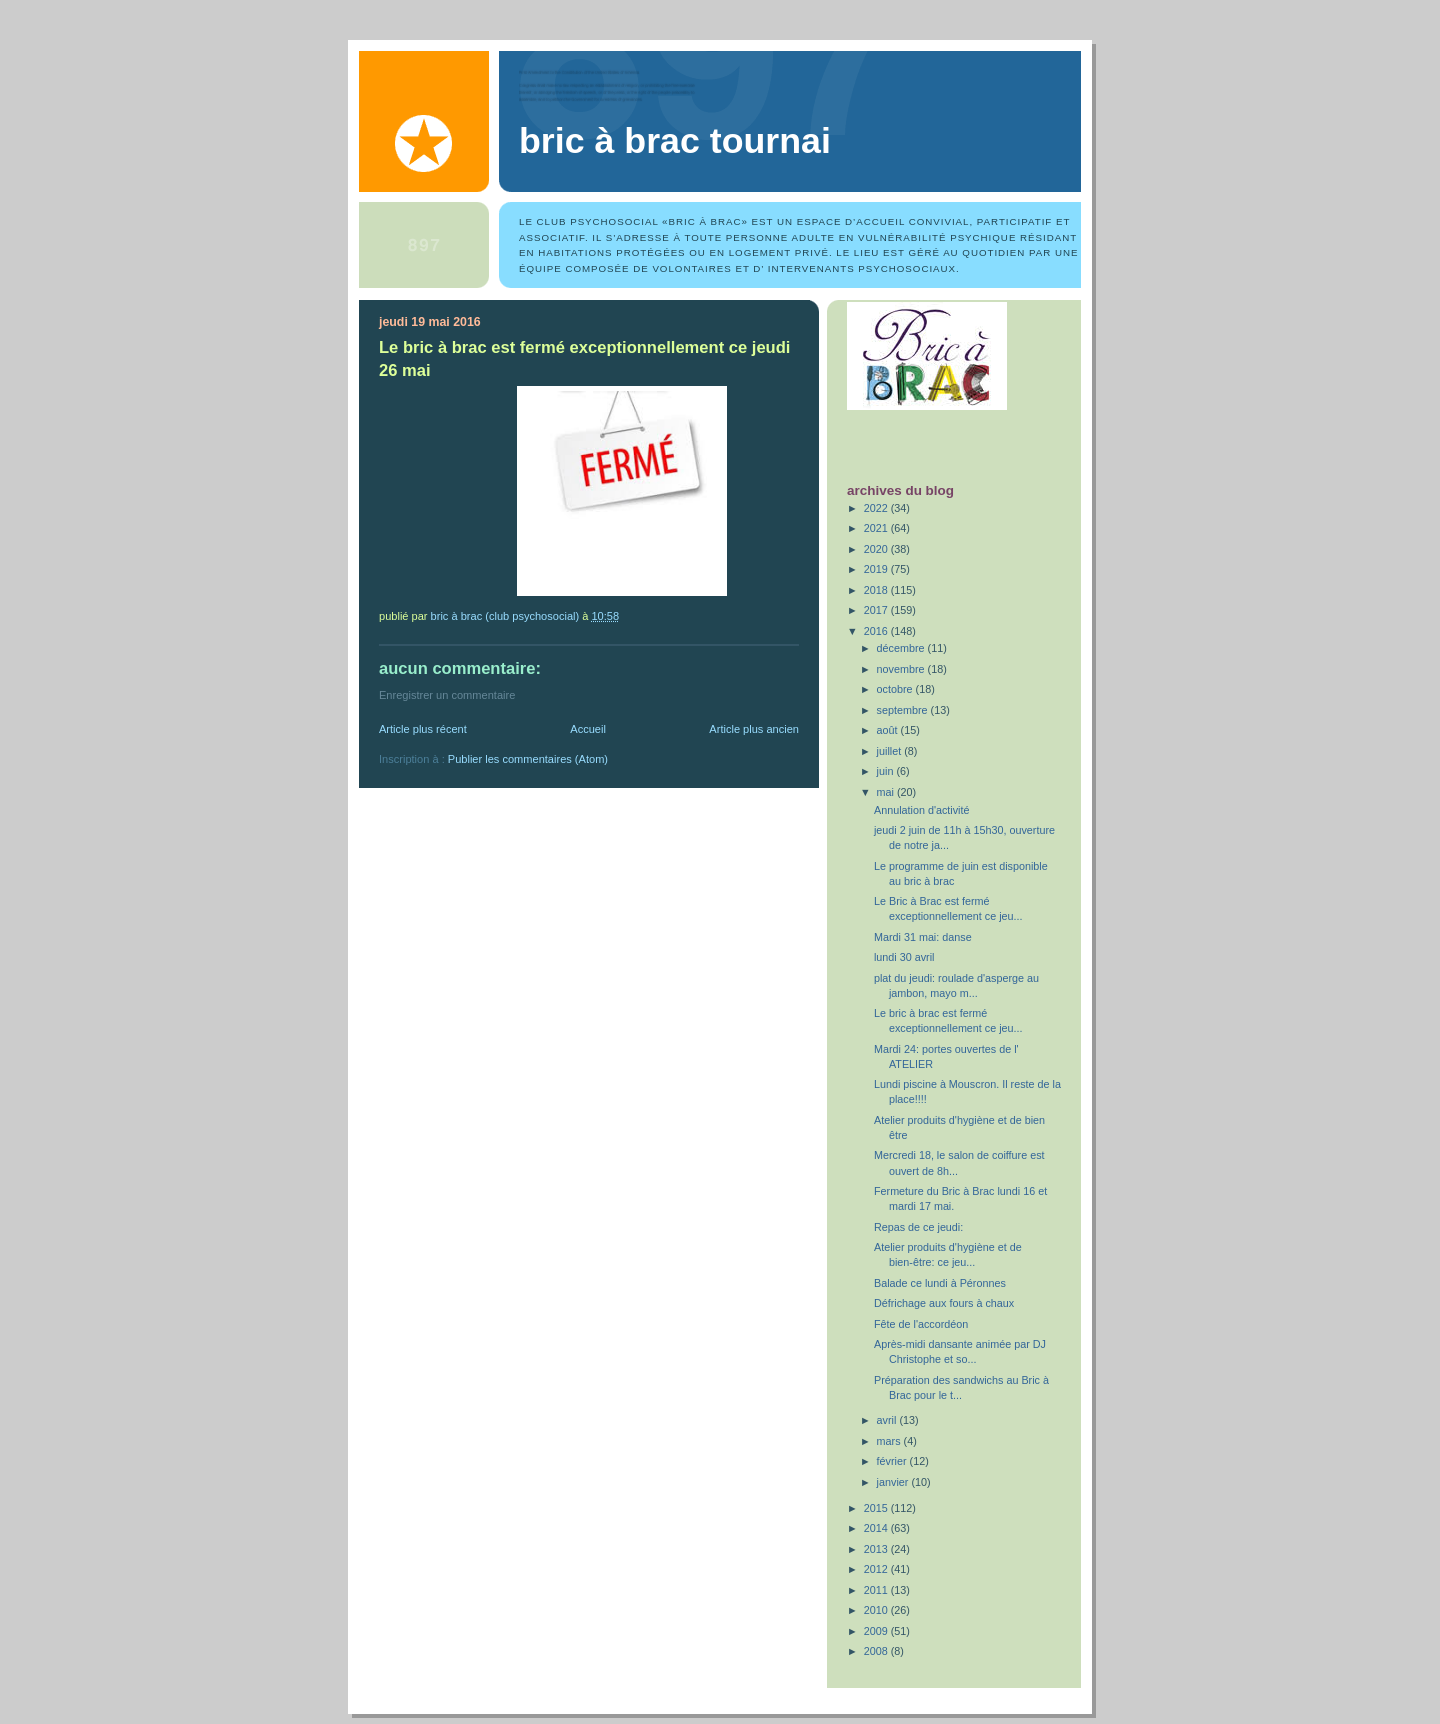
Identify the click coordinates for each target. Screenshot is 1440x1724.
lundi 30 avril (904, 957)
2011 (877, 1590)
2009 (877, 1631)
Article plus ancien (754, 729)
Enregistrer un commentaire (447, 695)
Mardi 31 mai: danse (923, 937)
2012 (877, 1569)
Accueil (588, 729)
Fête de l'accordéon (921, 1324)
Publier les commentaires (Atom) (528, 759)
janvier (894, 1482)
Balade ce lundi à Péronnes (940, 1283)
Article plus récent (423, 729)
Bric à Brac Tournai (675, 141)
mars (890, 1441)
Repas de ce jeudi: (918, 1227)
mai (887, 792)
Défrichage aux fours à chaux (944, 1303)
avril (888, 1420)
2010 (877, 1610)
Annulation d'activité (922, 810)
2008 (877, 1651)
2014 (877, 1528)
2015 (877, 1508)
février (893, 1461)
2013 (877, 1549)
